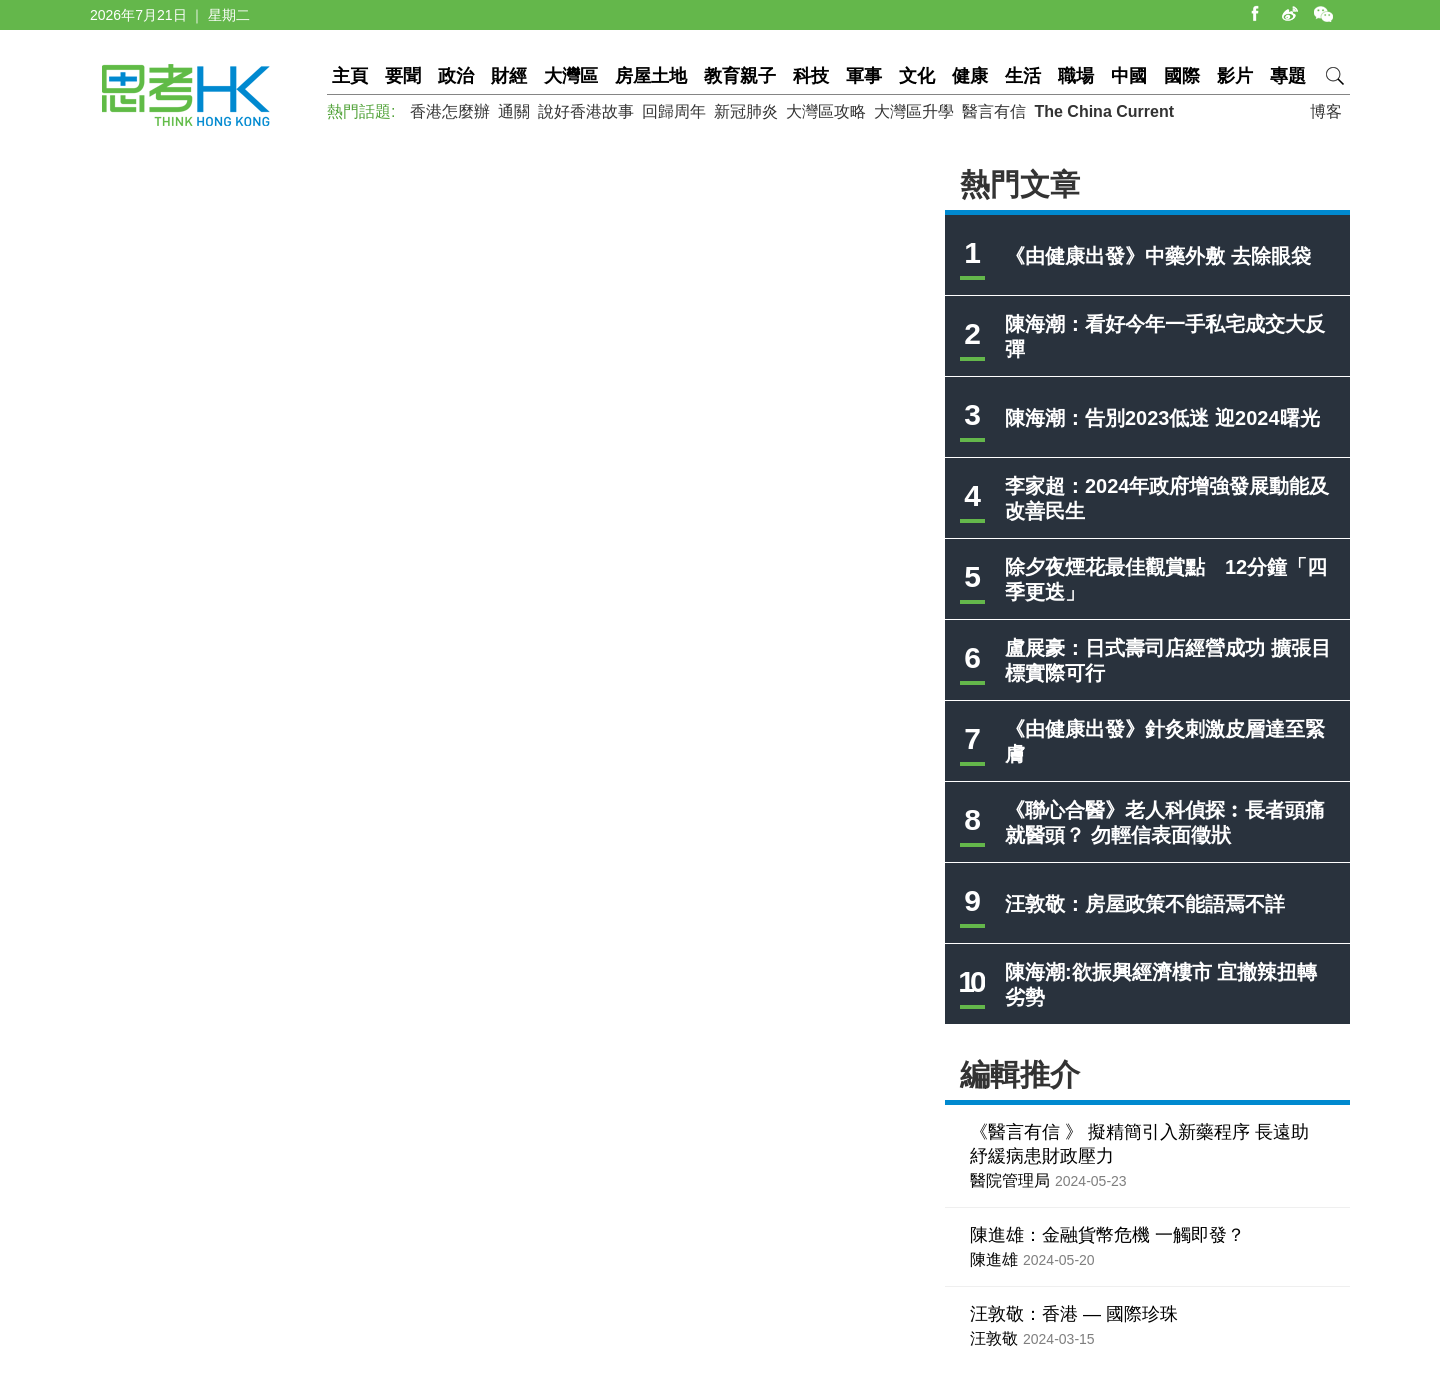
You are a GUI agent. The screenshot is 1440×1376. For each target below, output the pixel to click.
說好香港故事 (586, 111)
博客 (1326, 111)
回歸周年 (674, 111)
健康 (970, 76)
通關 (514, 111)
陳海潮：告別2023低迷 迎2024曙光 (1162, 418)
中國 (1129, 76)
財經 (509, 76)
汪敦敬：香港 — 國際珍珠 (1074, 1314)
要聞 (403, 76)
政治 (456, 76)
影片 (1235, 76)
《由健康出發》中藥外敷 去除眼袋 (1158, 256)
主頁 (350, 76)
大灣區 (571, 76)
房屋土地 (651, 76)
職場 (1076, 76)
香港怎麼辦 (450, 111)
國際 (1182, 76)
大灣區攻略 (826, 111)
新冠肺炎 (746, 111)
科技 (811, 76)
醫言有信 (994, 111)
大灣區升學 (914, 111)
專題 (1288, 76)
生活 (1023, 76)
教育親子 (740, 76)
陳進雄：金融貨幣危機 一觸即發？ (1107, 1235)
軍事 (864, 76)
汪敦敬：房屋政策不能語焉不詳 (1145, 904)
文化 (917, 76)
